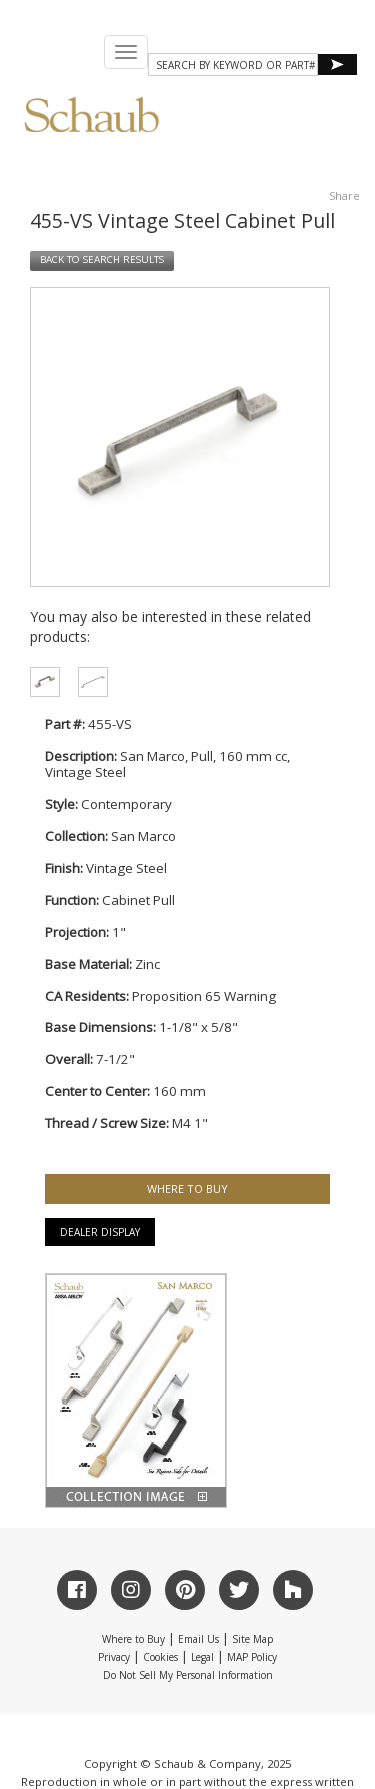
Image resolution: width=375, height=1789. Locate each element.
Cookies (160, 1657)
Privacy (114, 1657)
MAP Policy (252, 1657)
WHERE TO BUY (187, 1188)
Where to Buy (133, 1639)
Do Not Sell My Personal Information (188, 1675)
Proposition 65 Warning (204, 996)
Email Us (198, 1639)
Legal (202, 1657)
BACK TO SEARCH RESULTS (102, 259)
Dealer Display (100, 1232)
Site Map (252, 1639)
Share (344, 195)
